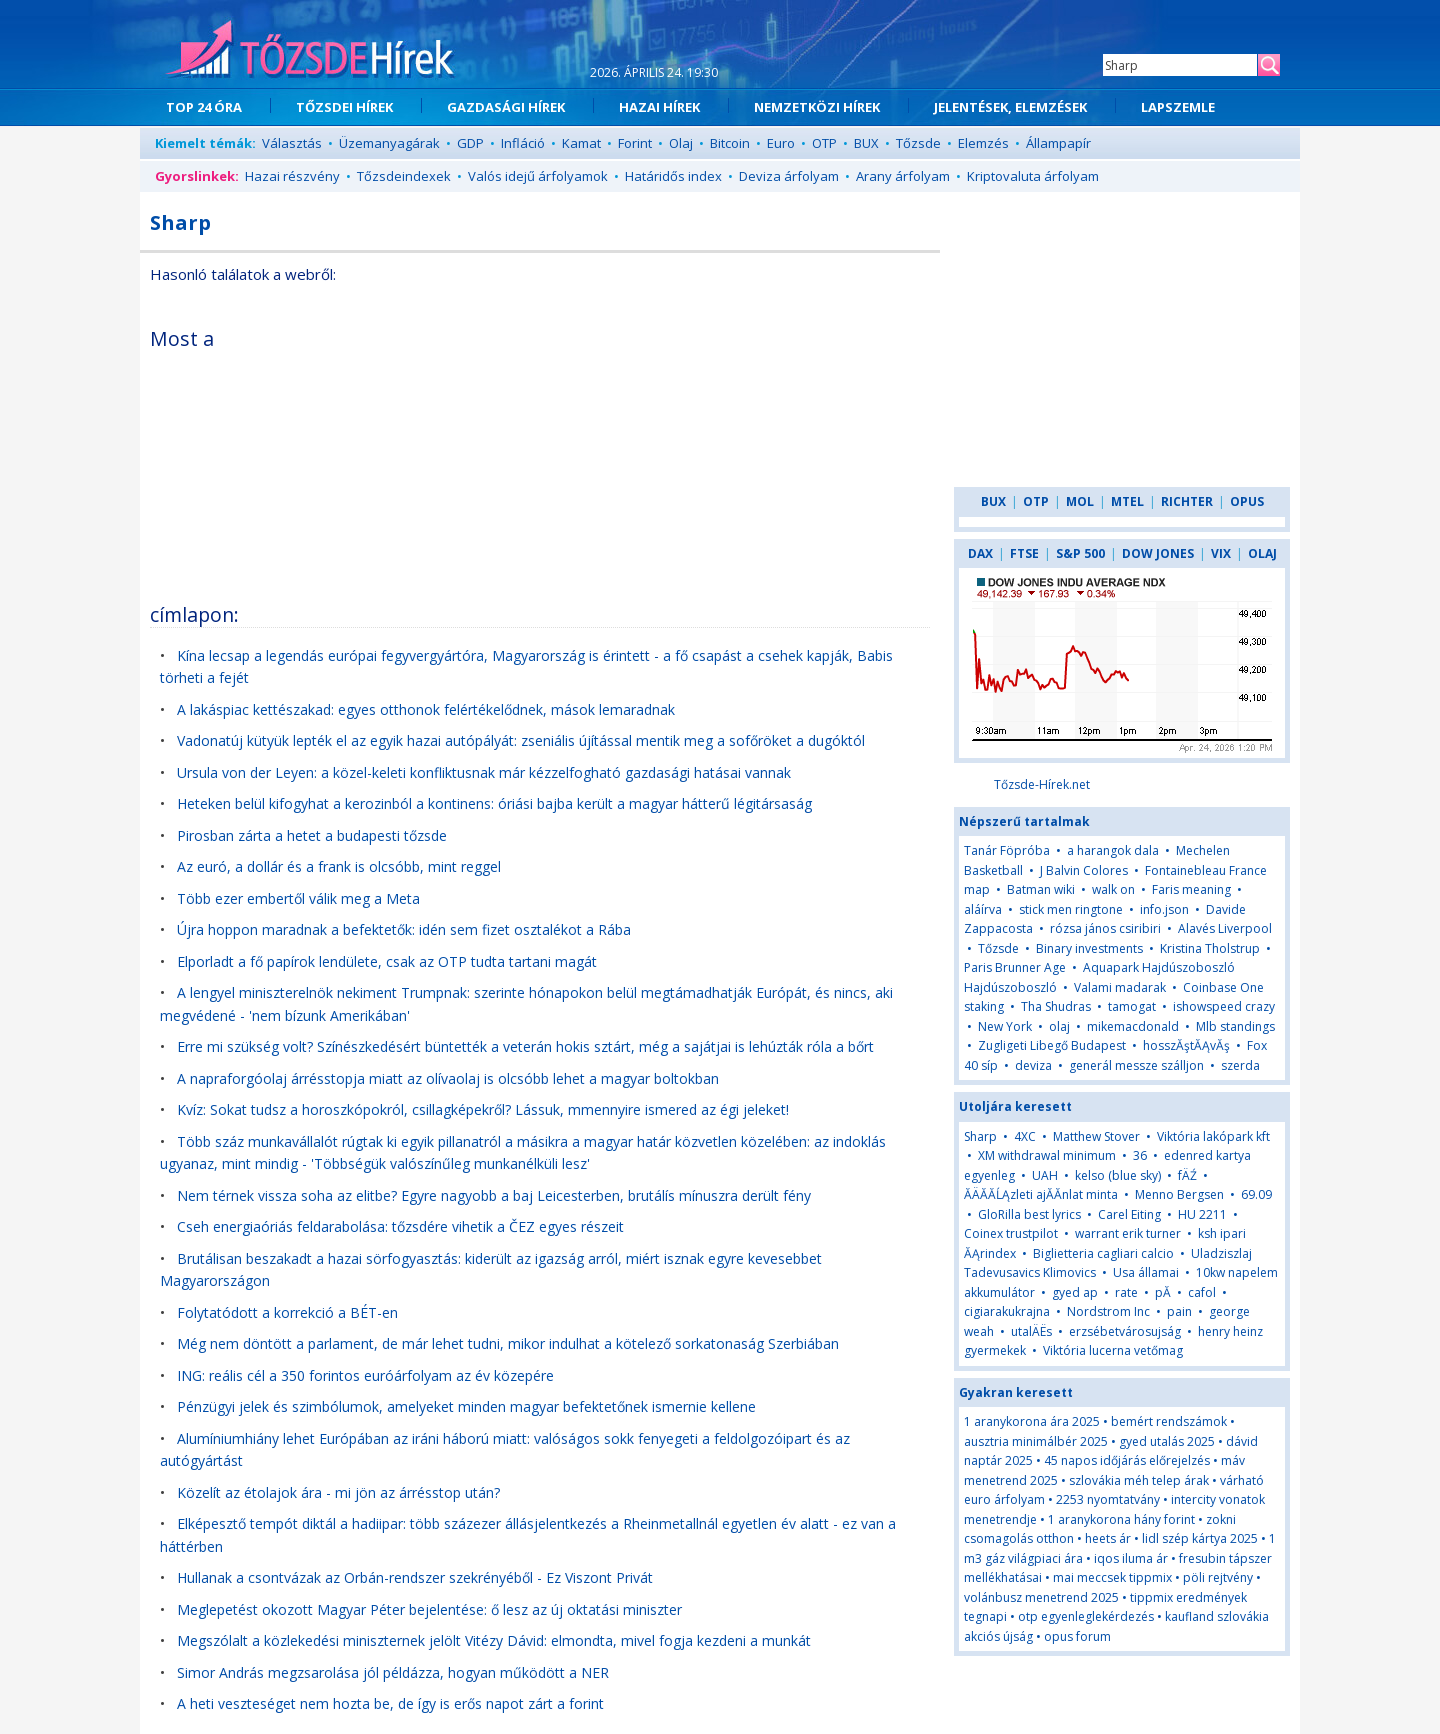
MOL (1080, 501)
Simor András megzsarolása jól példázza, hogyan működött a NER (393, 1672)
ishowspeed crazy (1224, 1006)
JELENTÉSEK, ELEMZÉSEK (1010, 107)
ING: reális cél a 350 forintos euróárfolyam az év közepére (365, 1375)
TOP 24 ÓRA (204, 107)
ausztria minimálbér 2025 (1036, 1441)
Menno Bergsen (1179, 1194)
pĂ (1164, 1292)
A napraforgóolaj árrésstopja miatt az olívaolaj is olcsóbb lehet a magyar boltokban (448, 1078)
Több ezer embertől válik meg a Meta (298, 898)
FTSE (1024, 553)
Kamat (581, 143)
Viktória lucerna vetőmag (1113, 1350)
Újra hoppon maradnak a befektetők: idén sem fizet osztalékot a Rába (404, 929)
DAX (980, 553)
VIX (1221, 553)
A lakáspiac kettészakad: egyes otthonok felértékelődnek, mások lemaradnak (426, 709)
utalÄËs (1031, 1331)
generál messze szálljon (1136, 1065)
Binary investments (1089, 948)
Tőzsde (918, 143)
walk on (1113, 889)
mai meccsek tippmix (1112, 1577)
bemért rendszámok (1169, 1421)
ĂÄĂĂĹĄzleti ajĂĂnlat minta (1041, 1194)
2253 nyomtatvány (1108, 1499)
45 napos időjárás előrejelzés (1127, 1460)
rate (1126, 1292)
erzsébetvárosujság (1125, 1331)
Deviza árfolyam (789, 176)
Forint (635, 143)
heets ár (1108, 1538)
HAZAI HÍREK (659, 107)
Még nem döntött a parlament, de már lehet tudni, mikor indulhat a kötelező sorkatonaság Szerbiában (508, 1343)
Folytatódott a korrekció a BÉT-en (287, 1312)
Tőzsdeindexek (404, 176)
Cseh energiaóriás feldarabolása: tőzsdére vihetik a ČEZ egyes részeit (400, 1226)
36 (1140, 1155)
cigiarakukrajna (1007, 1311)
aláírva (983, 909)
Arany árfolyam (903, 176)
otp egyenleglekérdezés (1086, 1616)
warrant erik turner (1128, 1233)
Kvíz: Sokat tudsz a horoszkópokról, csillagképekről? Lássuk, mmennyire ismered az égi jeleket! (483, 1109)
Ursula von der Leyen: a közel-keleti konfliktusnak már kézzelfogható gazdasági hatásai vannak (484, 772)
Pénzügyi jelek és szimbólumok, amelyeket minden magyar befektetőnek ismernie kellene (466, 1406)
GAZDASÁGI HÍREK (506, 107)
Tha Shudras (1056, 1006)
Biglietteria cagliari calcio (1103, 1253)
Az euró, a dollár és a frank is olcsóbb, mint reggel (339, 866)
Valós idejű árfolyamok (538, 176)
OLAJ (1262, 553)
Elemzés (983, 143)
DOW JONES (1158, 553)
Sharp (980, 1136)
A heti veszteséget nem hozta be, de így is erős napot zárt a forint (390, 1703)
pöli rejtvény (1218, 1577)
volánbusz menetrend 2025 (1041, 1597)
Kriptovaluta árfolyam (1033, 176)
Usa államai (1146, 1272)
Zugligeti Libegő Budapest (1052, 1045)
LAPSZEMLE (1178, 107)
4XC (1025, 1136)
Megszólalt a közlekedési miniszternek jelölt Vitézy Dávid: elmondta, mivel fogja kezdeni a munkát (494, 1640)
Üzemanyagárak (389, 143)
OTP (824, 143)
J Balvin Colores (1084, 870)
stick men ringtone (1071, 909)
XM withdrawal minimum (1047, 1155)
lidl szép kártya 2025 (1200, 1538)
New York (1005, 1026)
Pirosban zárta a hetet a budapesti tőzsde (312, 835)
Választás (292, 143)
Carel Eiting (1129, 1214)
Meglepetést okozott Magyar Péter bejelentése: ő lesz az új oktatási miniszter (429, 1609)
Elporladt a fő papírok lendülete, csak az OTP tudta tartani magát (387, 961)
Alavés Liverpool (1225, 928)
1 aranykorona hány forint (1121, 1519)
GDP (470, 143)
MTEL (1127, 501)
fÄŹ (1187, 1175)
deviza (1035, 1065)
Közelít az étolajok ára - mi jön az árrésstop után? (338, 1492)
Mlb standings (1235, 1026)
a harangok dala (1113, 850)
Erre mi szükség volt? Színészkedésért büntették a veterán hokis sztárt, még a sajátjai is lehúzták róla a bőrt (525, 1046)
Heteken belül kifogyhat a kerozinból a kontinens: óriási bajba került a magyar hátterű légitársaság (494, 803)
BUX (866, 143)
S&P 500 (1080, 553)
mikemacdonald (1133, 1026)
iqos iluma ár (1131, 1558)
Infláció (523, 143)
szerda (1240, 1065)
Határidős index (673, 176)
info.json (1164, 909)
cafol (1202, 1292)
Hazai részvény (292, 176)
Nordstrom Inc (1108, 1311)
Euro (781, 143)
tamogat (1132, 1006)
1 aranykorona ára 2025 (1032, 1421)
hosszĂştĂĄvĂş (1186, 1045)
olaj (1059, 1026)
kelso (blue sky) (1118, 1175)
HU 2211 (1202, 1214)
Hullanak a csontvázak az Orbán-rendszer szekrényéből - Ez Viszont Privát (415, 1577)
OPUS (1247, 501)
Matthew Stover (1096, 1136)
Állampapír (1058, 143)
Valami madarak (1120, 987)
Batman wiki (1041, 889)
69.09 (1256, 1194)
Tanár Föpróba (1007, 850)
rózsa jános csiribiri (1105, 928)
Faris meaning (1191, 889)
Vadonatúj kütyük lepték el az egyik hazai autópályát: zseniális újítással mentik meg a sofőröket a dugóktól (521, 740)
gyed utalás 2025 (1167, 1441)
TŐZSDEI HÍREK (344, 107)
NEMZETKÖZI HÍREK (817, 107)
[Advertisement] (757, 454)
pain (1181, 1311)
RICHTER (1187, 501)
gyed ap (1075, 1292)
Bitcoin (730, 143)
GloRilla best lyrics (1029, 1214)
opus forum (1077, 1636)
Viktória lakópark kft (1213, 1136)
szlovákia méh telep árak (1139, 1480)
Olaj (681, 143)
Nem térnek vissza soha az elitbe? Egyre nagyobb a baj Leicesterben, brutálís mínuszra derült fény (494, 1195)
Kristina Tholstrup (1210, 948)
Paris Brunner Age (1015, 967)
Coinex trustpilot (1011, 1233)
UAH (1045, 1175)
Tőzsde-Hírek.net (1042, 784)
